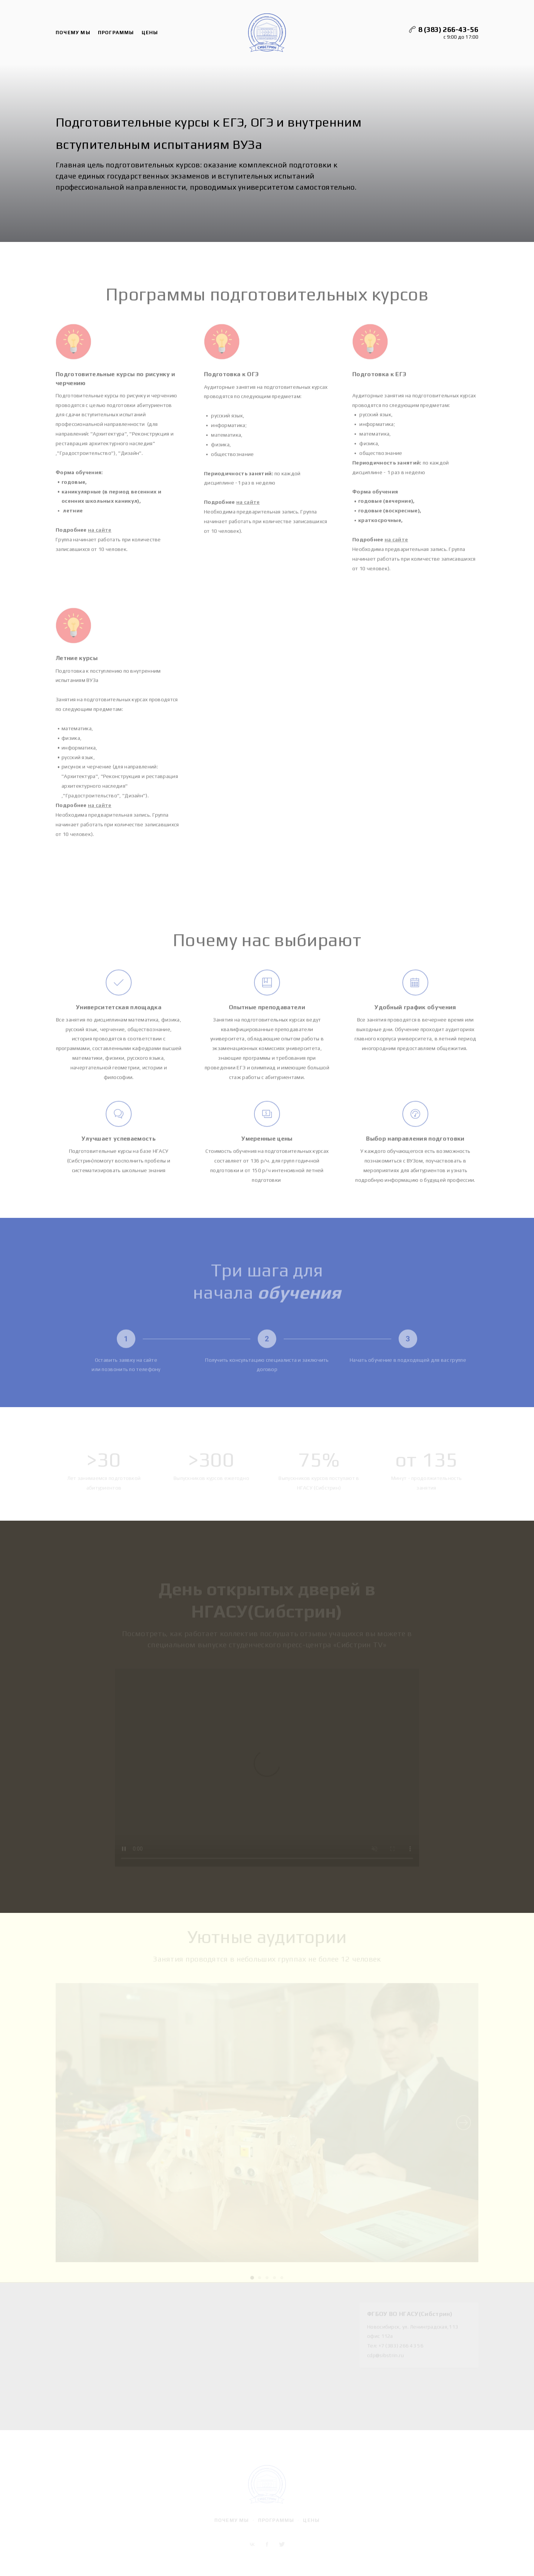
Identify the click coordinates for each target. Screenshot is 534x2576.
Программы (116, 33)
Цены (150, 33)
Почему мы (73, 33)
